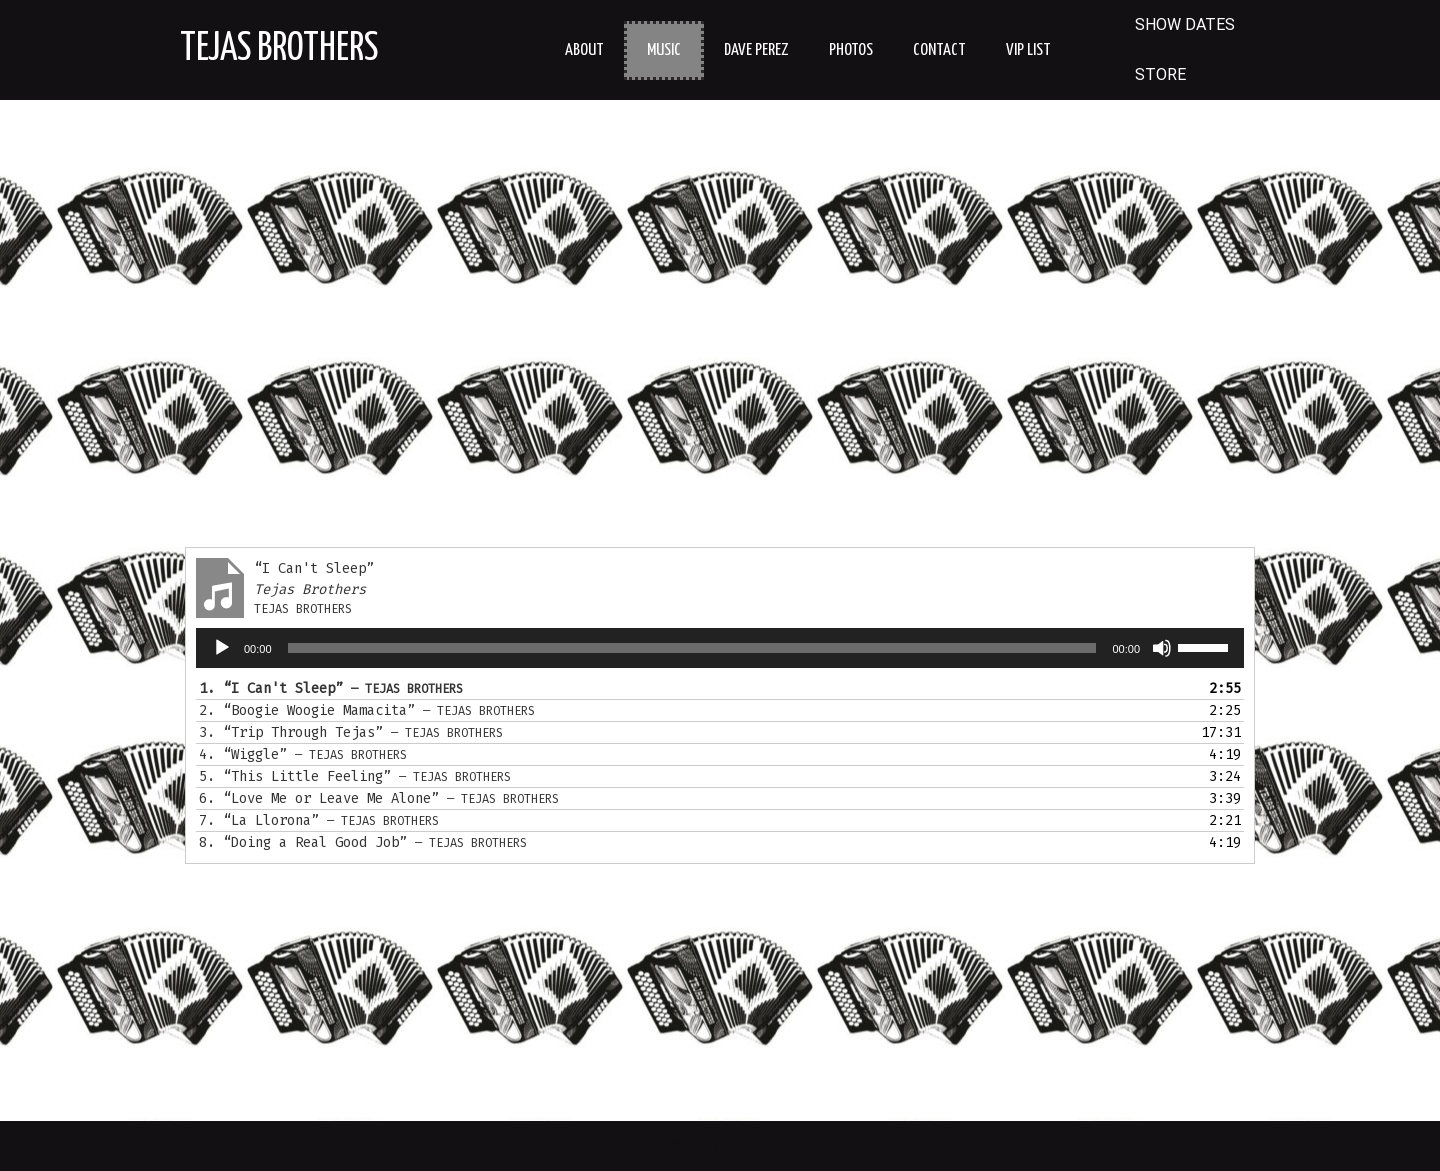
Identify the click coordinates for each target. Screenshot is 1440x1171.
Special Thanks (720, 1145)
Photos (851, 50)
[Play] (222, 648)
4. (303, 754)
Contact (939, 50)
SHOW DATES (1185, 24)
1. (331, 688)
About (584, 50)
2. (367, 710)
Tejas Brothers (279, 49)
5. (355, 776)
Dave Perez (756, 50)
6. (379, 798)
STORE (1160, 74)
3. (351, 732)
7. (319, 820)
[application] (720, 648)
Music (664, 50)
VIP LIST (1028, 50)
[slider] (692, 648)
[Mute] (1162, 648)
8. (363, 842)
